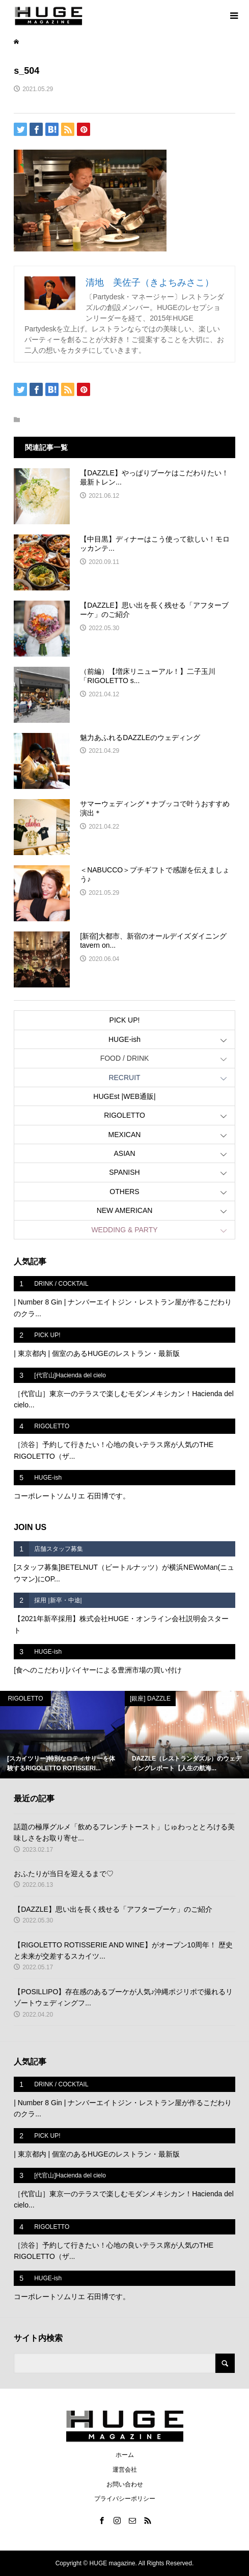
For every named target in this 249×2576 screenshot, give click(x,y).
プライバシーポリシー (124, 2498)
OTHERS (124, 1191)
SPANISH (124, 1172)
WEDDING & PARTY (124, 1230)
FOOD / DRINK (124, 1058)
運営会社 (125, 2469)
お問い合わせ (124, 2484)
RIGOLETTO (124, 1115)
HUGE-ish (124, 1039)
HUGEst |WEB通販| (124, 1096)
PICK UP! (124, 1020)
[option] (62, 1734)
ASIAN (124, 1153)
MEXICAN (124, 1134)
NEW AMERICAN (125, 1210)
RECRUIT (124, 1077)
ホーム (125, 2454)
